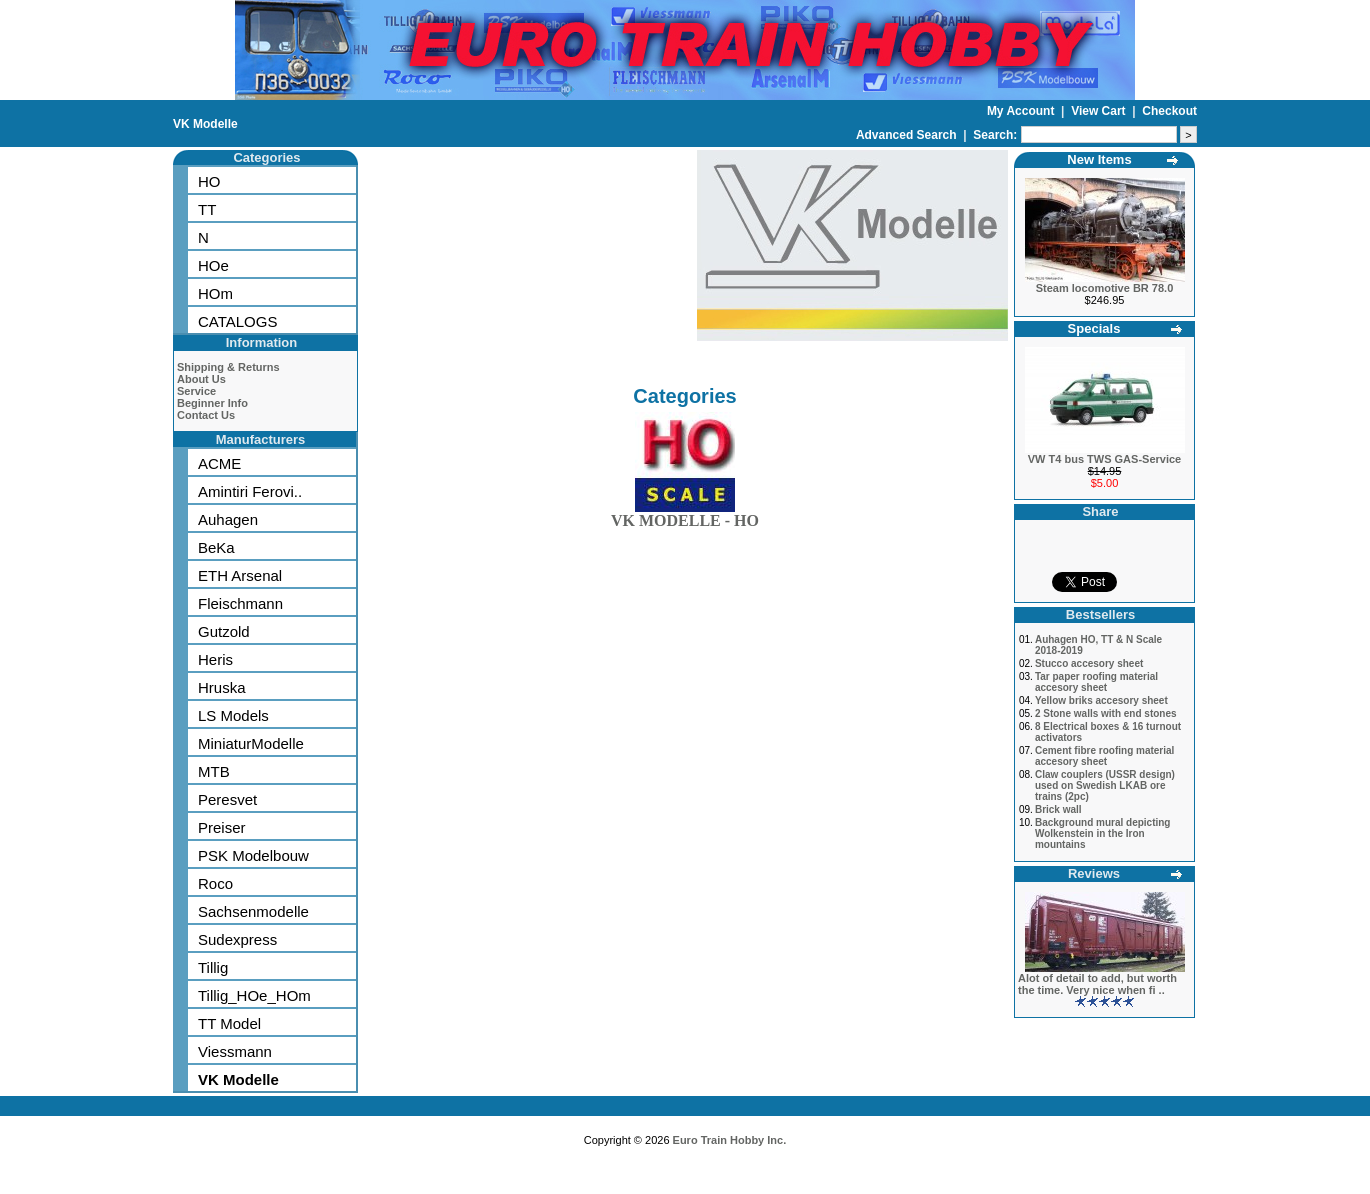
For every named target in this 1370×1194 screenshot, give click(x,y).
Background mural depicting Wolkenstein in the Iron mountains (1103, 833)
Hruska (222, 687)
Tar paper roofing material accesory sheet (1096, 682)
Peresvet (227, 799)
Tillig (213, 967)
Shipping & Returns (228, 367)
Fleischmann (240, 603)
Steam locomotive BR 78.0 (1105, 288)
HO (209, 181)
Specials (1094, 328)
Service (196, 391)
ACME (219, 463)
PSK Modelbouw (253, 855)
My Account (1022, 111)
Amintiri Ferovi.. (250, 491)
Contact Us (206, 415)
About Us (201, 379)
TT (207, 209)
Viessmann (235, 1051)
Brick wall (1058, 809)
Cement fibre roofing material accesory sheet (1104, 756)
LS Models (233, 715)
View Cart (1100, 111)
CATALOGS (237, 321)
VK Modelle (205, 124)
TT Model (229, 1023)
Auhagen (228, 519)
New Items (1099, 159)
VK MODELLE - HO (685, 516)
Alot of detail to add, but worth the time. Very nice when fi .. (1097, 984)
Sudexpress (237, 939)
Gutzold (224, 631)
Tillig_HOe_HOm (254, 995)
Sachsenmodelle (253, 911)
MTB (214, 771)
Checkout (1169, 111)
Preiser (222, 827)
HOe (213, 265)
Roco (215, 883)
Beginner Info (212, 403)
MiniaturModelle (251, 743)
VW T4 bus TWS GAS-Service (1104, 459)
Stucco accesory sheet (1089, 663)
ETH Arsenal (240, 575)
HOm (215, 293)
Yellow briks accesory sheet (1101, 700)
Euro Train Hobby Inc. (730, 1140)
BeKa (216, 547)
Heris (215, 659)
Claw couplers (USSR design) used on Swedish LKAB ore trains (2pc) (1105, 785)
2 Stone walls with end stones (1106, 713)
